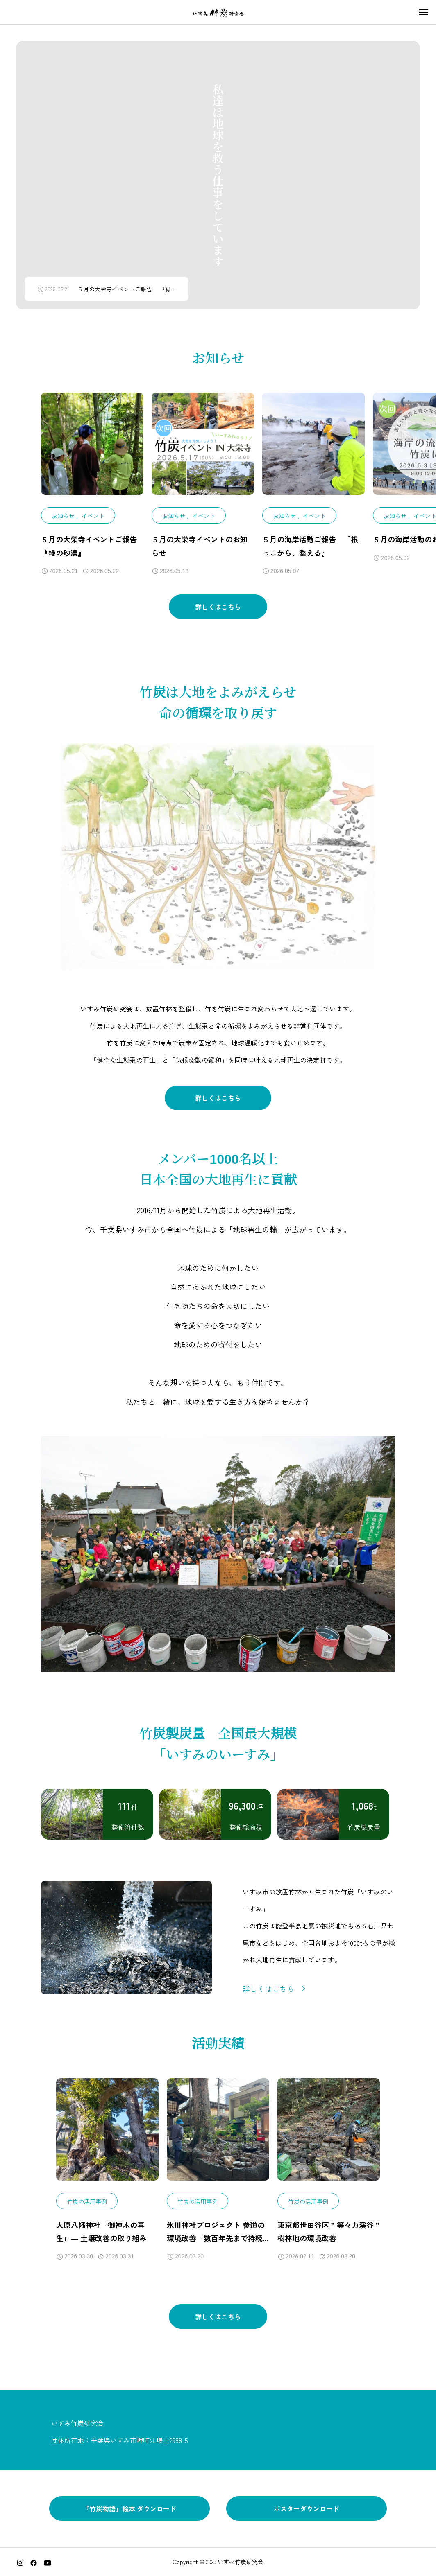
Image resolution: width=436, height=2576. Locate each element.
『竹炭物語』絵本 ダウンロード (129, 2508)
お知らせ (63, 521)
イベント (93, 521)
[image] (92, 455)
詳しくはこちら (218, 617)
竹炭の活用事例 (87, 2206)
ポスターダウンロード (306, 2508)
